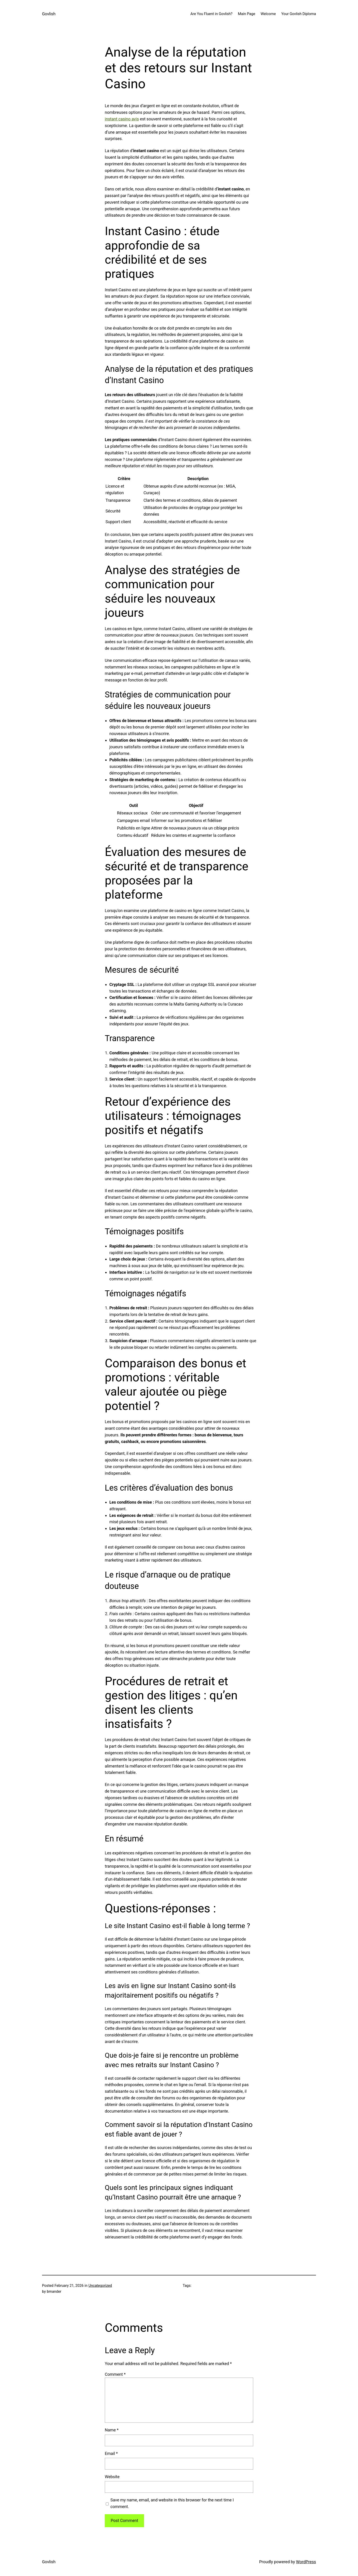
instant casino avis (122, 119)
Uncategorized (100, 2285)
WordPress (306, 2561)
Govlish (48, 13)
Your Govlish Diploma (298, 14)
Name (111, 2430)
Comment (115, 2374)
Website (112, 2476)
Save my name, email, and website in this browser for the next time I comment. (172, 2503)
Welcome (268, 14)
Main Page (246, 14)
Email (111, 2453)
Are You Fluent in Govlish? (211, 14)
